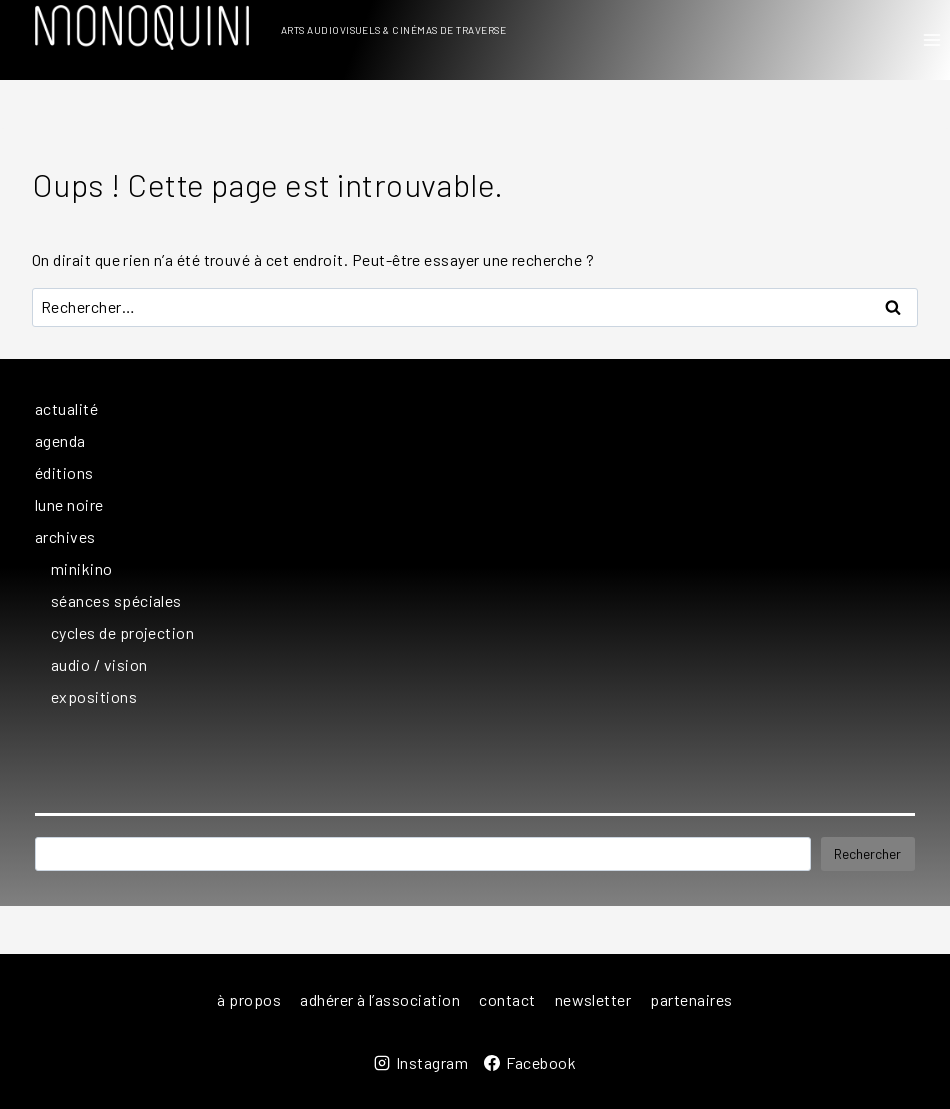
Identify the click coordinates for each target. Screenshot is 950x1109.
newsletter (593, 999)
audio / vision (99, 664)
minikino (82, 568)
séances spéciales (116, 600)
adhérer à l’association (380, 999)
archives (65, 536)
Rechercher (867, 853)
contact (507, 999)
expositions (94, 696)
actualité (66, 408)
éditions (64, 472)
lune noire (69, 504)
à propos (249, 999)
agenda (60, 440)
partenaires (691, 999)
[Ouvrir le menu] (931, 39)
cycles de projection (122, 632)
